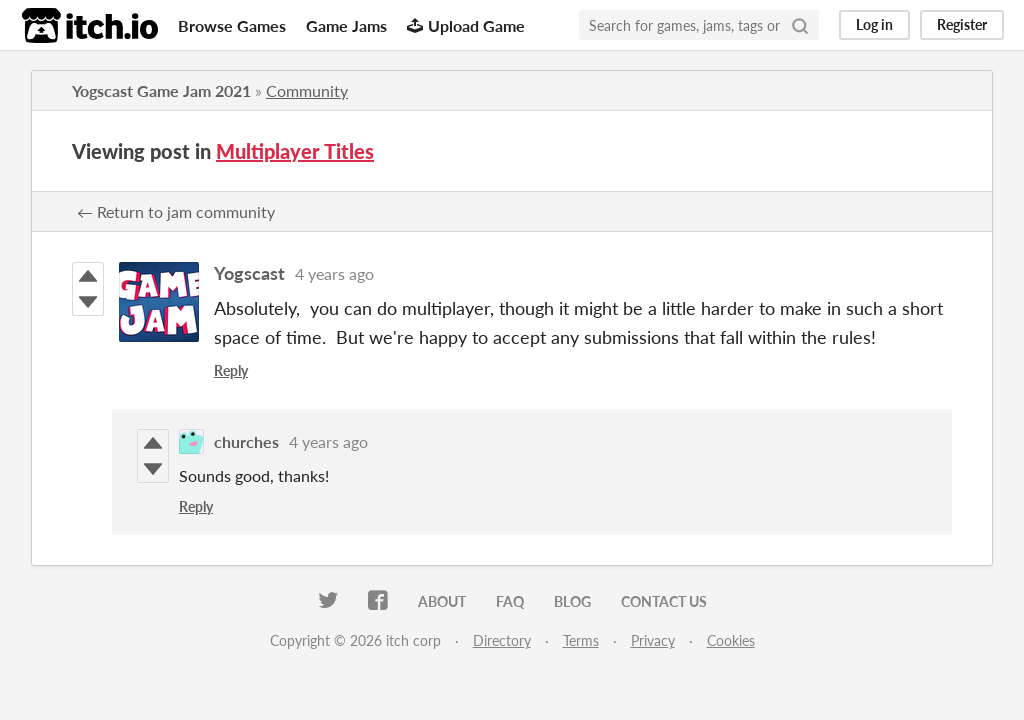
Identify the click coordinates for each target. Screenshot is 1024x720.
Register (962, 24)
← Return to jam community (176, 211)
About (442, 601)
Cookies (731, 640)
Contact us (664, 601)
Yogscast (249, 273)
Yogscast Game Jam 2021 (161, 90)
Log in (874, 24)
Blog (572, 601)
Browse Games (232, 25)
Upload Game (466, 25)
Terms (581, 640)
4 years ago (334, 273)
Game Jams (346, 25)
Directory (502, 640)
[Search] (800, 25)
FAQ (510, 601)
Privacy (653, 640)
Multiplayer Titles (295, 151)
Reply (231, 370)
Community (307, 90)
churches (246, 441)
